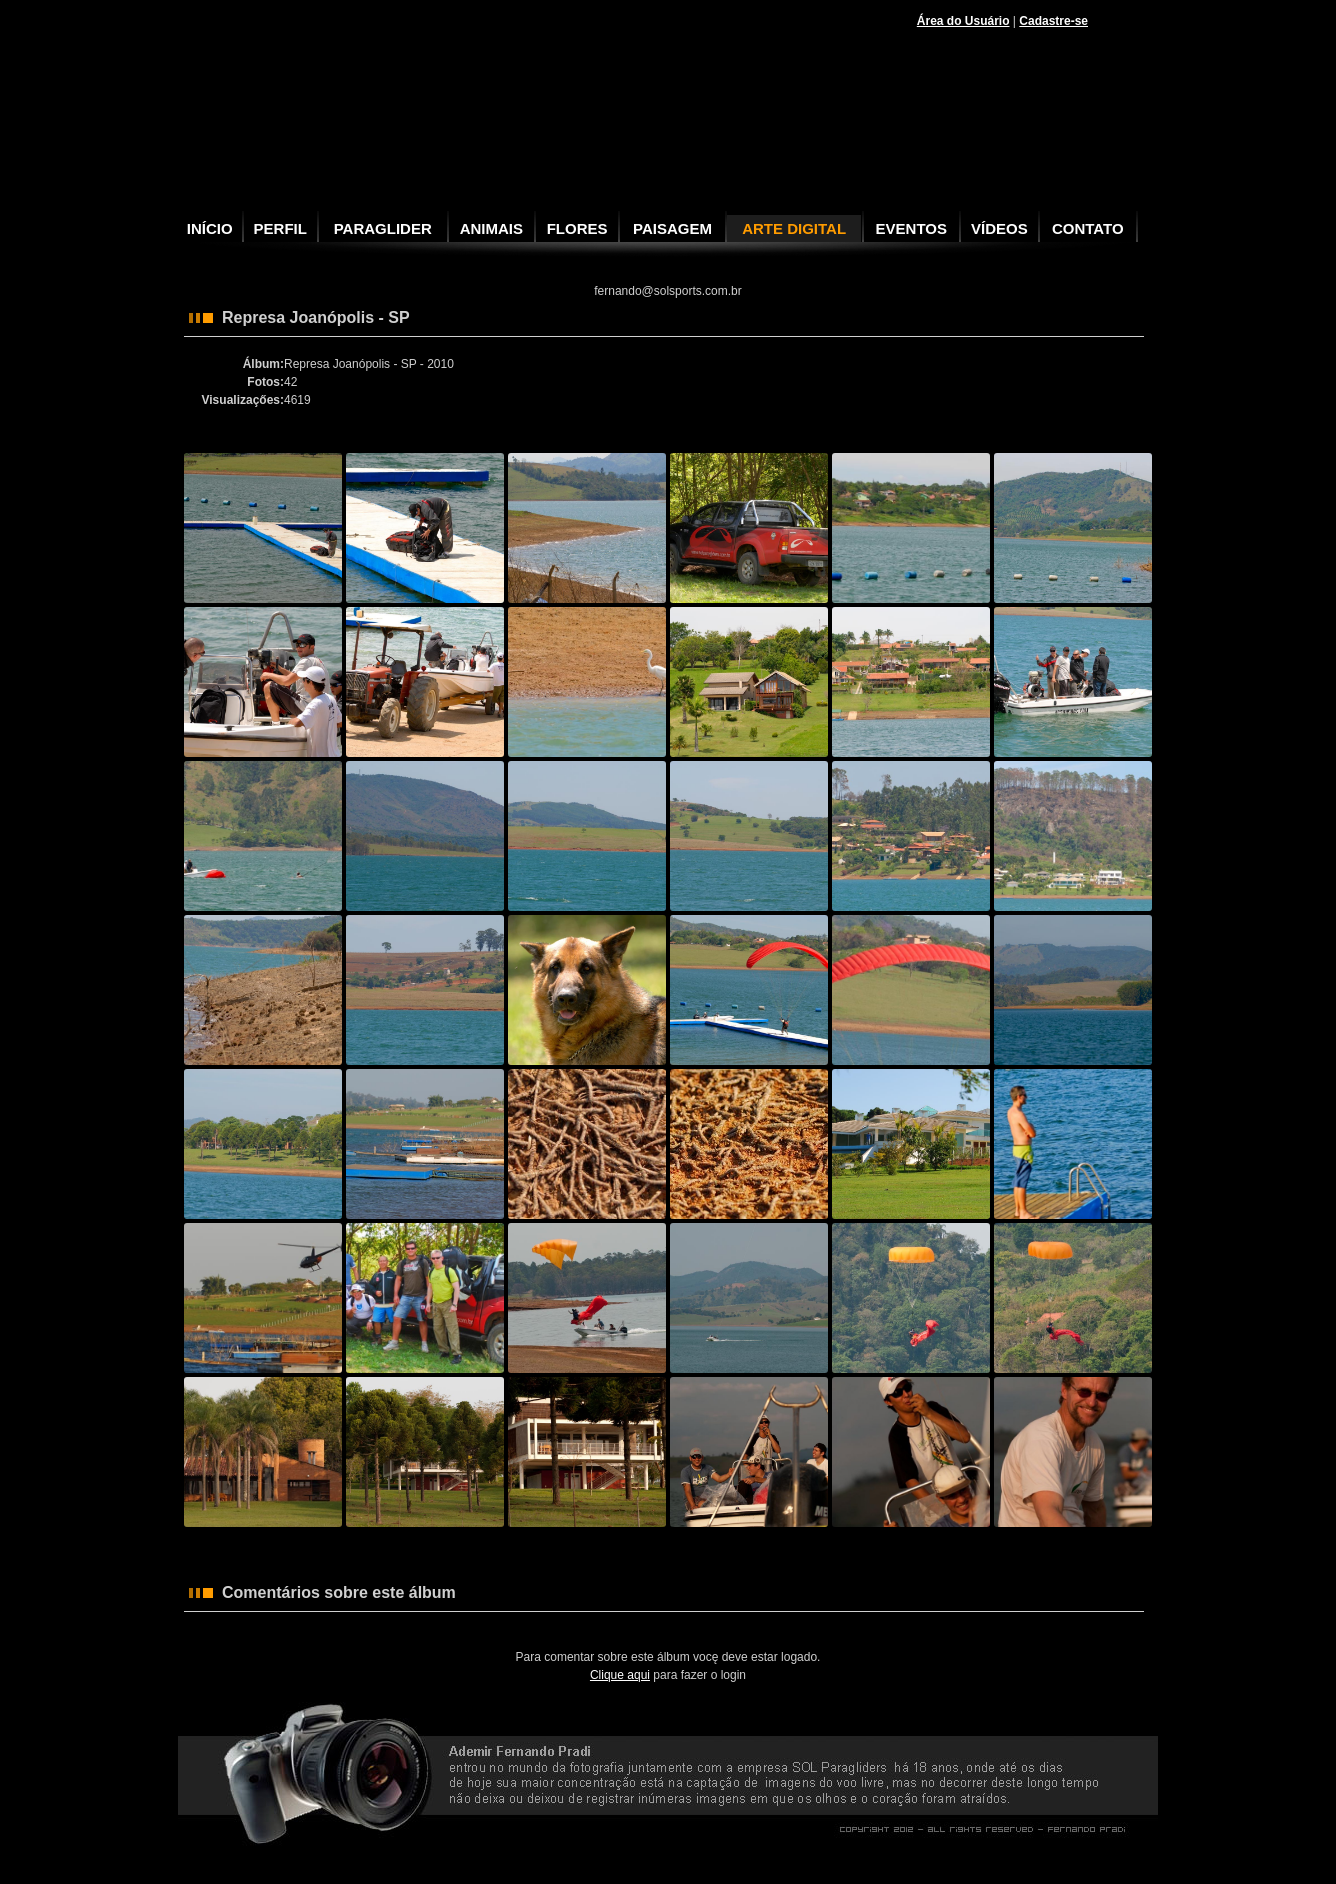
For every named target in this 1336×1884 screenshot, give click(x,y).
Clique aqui (620, 1675)
